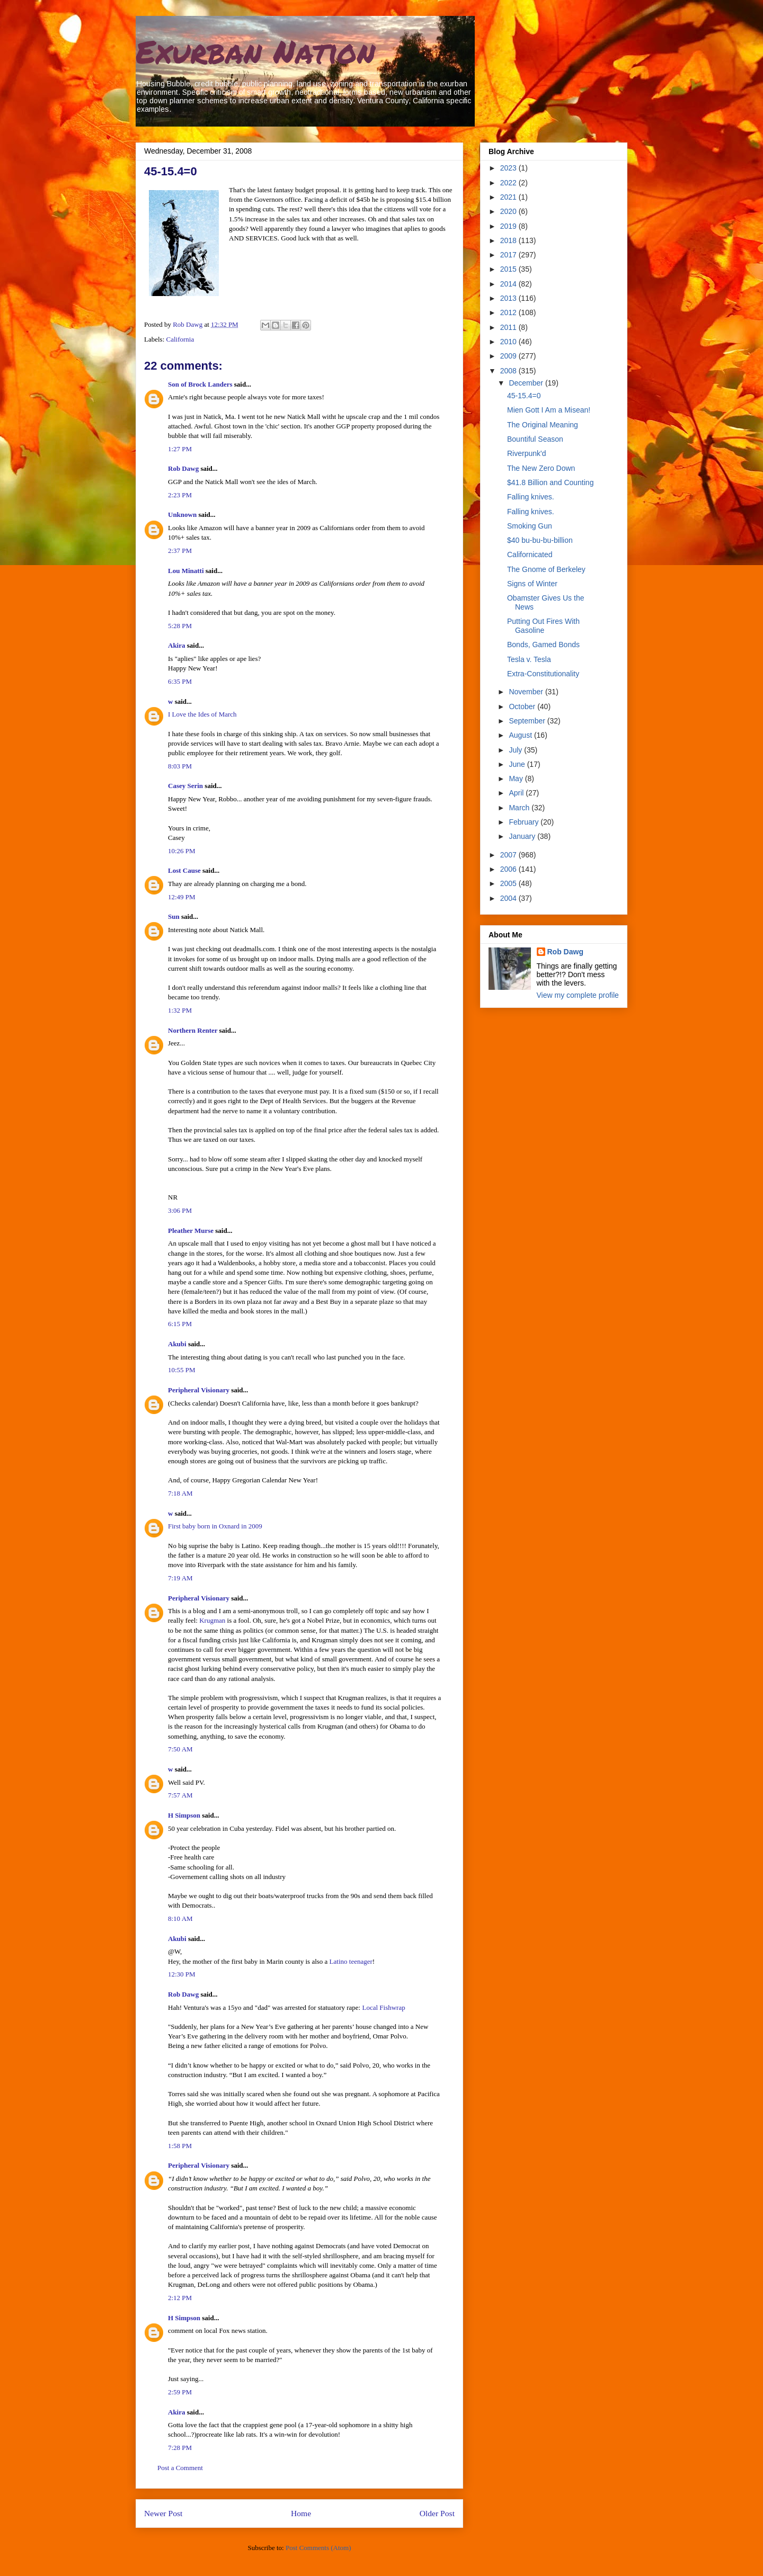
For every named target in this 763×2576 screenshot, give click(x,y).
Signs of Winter (532, 583)
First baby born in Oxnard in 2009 (215, 1526)
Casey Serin (185, 786)
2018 (509, 240)
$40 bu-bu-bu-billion (540, 540)
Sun (174, 916)
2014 (509, 284)
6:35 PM (180, 681)
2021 (509, 197)
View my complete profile (578, 995)
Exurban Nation (255, 51)
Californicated (530, 554)
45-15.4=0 (523, 395)
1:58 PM (180, 2146)
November (527, 691)
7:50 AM (180, 1749)
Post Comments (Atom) (318, 2548)
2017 (509, 255)
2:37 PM (180, 550)
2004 (509, 898)
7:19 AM (180, 1578)
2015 (509, 269)
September (528, 721)
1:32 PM (180, 1010)
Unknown (182, 514)
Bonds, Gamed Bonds (543, 644)
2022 (509, 182)
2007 (509, 855)
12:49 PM (182, 897)
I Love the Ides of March (202, 714)
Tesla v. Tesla (529, 659)
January (523, 836)
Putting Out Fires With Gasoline (543, 625)
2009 (509, 356)
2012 (509, 312)
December (527, 383)
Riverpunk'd (526, 453)
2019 (509, 226)
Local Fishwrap (383, 2007)
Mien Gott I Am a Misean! (548, 410)
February (524, 822)
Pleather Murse (191, 1231)
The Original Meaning (542, 425)
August (521, 735)
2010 (509, 341)
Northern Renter (192, 1030)
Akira (176, 645)
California (180, 339)
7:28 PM (180, 2448)
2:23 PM (180, 495)
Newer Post (163, 2513)
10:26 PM (182, 851)
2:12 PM (180, 2298)
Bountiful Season (535, 439)
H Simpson (184, 1815)
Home (301, 2513)
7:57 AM (180, 1795)
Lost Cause (184, 870)
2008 (509, 370)
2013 (509, 298)
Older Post (437, 2513)
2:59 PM (180, 2392)
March (520, 807)
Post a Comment (180, 2468)
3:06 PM (180, 1210)
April (517, 793)
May (517, 778)
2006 (509, 869)
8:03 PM (180, 766)
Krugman (212, 1620)
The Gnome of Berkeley (546, 569)
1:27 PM (180, 449)
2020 (509, 211)
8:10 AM (180, 1918)
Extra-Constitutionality (543, 673)
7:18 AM (180, 1493)
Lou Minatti (186, 571)
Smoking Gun (529, 526)
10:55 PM (182, 1370)
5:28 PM (180, 626)
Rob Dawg (183, 468)
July (516, 750)
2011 (509, 327)
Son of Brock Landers (200, 384)
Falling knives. (530, 497)
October (523, 706)
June (518, 764)
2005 (509, 883)
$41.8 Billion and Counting (550, 482)
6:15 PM (180, 1324)
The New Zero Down (541, 468)
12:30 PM (182, 1974)
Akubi (177, 1344)
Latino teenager (351, 1961)
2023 (509, 168)
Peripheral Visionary (198, 1390)
